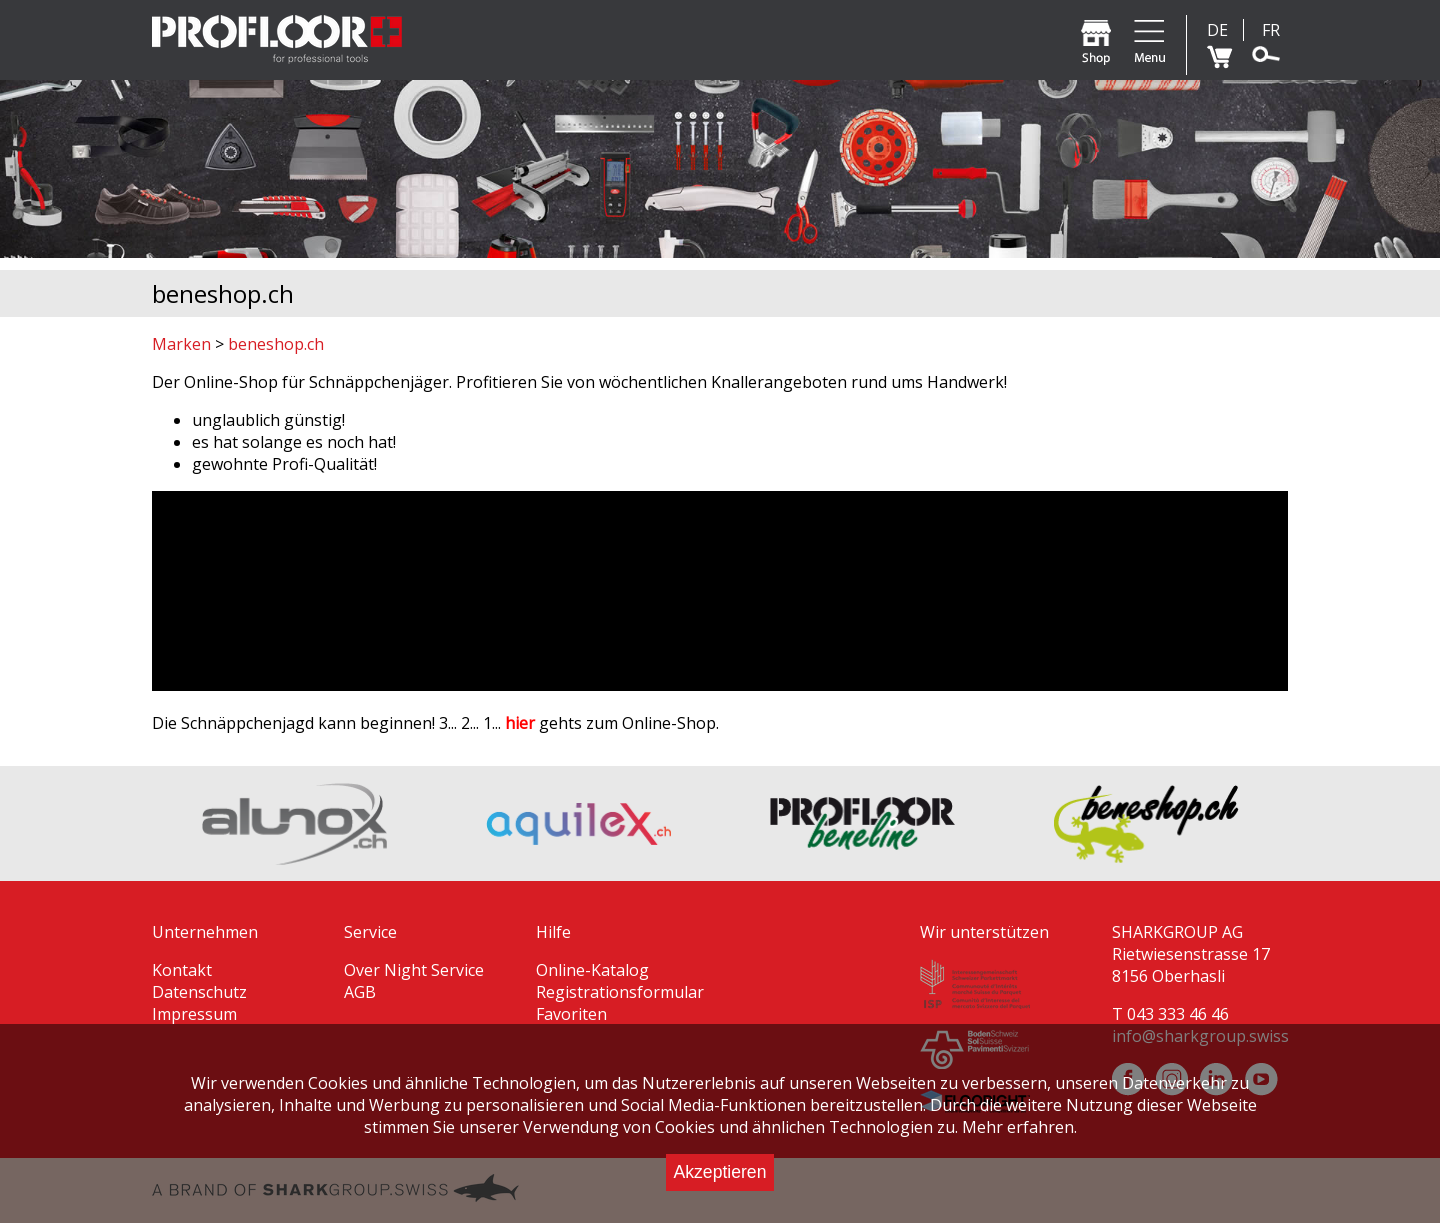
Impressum (194, 1014)
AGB (360, 992)
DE (1217, 30)
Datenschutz (199, 992)
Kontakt (182, 970)
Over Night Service (414, 970)
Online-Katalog (592, 970)
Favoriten (571, 1014)
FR (1271, 30)
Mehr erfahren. (1019, 1127)
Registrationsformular (620, 992)
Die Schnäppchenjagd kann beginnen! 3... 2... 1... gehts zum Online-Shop (434, 723)
